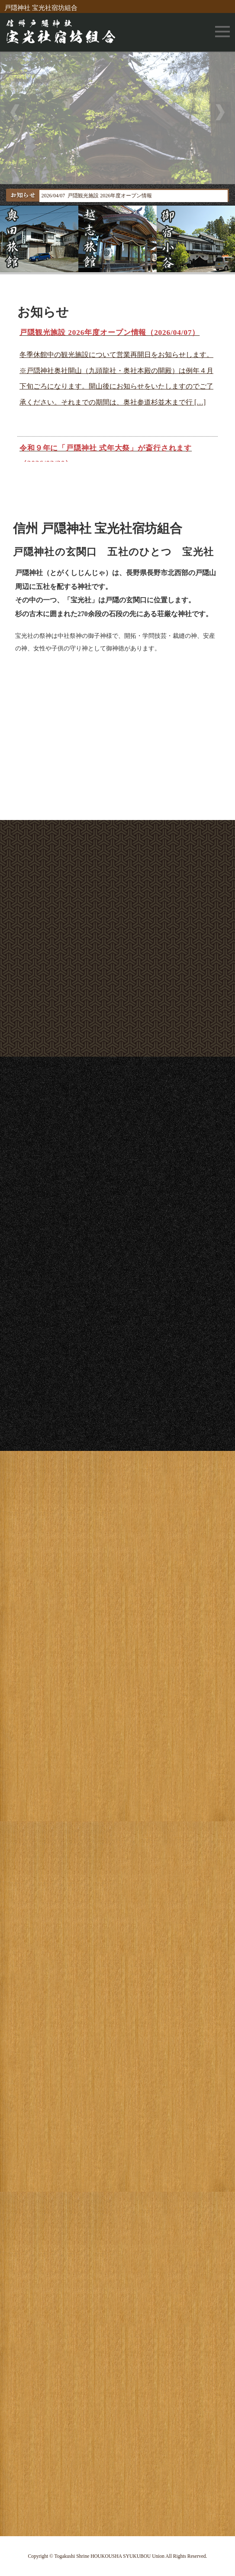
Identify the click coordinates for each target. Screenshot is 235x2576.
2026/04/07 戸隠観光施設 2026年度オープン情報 (97, 196)
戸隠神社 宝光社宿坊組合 (40, 7)
